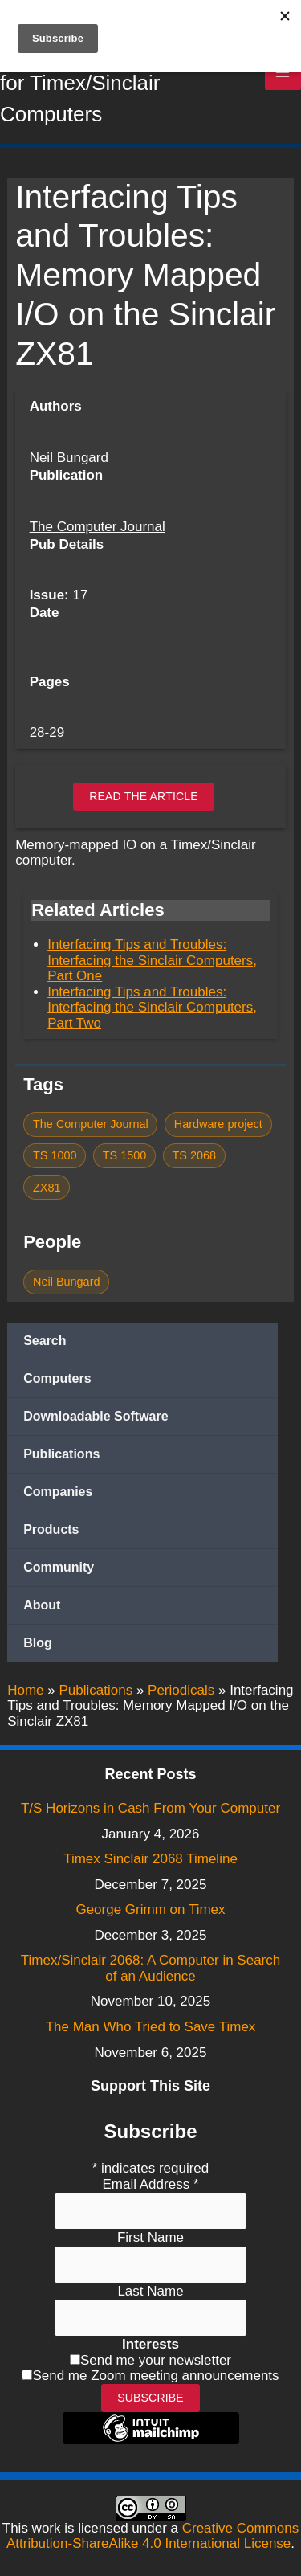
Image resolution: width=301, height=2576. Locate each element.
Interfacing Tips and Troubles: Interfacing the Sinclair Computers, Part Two (152, 1007)
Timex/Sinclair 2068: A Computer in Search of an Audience (150, 1968)
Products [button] (51, 1529)
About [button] (41, 1605)
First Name (150, 2237)
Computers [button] (57, 1378)
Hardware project (218, 1124)
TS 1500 (125, 1155)
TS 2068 (194, 1155)
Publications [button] (61, 1454)
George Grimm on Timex (150, 1909)
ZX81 (47, 1187)
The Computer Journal (97, 526)
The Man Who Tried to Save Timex (151, 2026)
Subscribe (150, 2397)
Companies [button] (57, 1492)
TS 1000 (55, 1155)
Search (44, 1340)
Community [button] (58, 1567)
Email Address (150, 2184)
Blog (37, 1643)
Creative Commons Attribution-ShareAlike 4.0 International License (152, 2536)
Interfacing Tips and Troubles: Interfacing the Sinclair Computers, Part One (152, 960)
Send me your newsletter (155, 2360)
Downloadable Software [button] (95, 1416)
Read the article (143, 796)
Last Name (150, 2291)
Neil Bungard (66, 1281)
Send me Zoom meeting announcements (155, 2375)
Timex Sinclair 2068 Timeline (150, 1859)
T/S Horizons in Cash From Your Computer (150, 1808)
